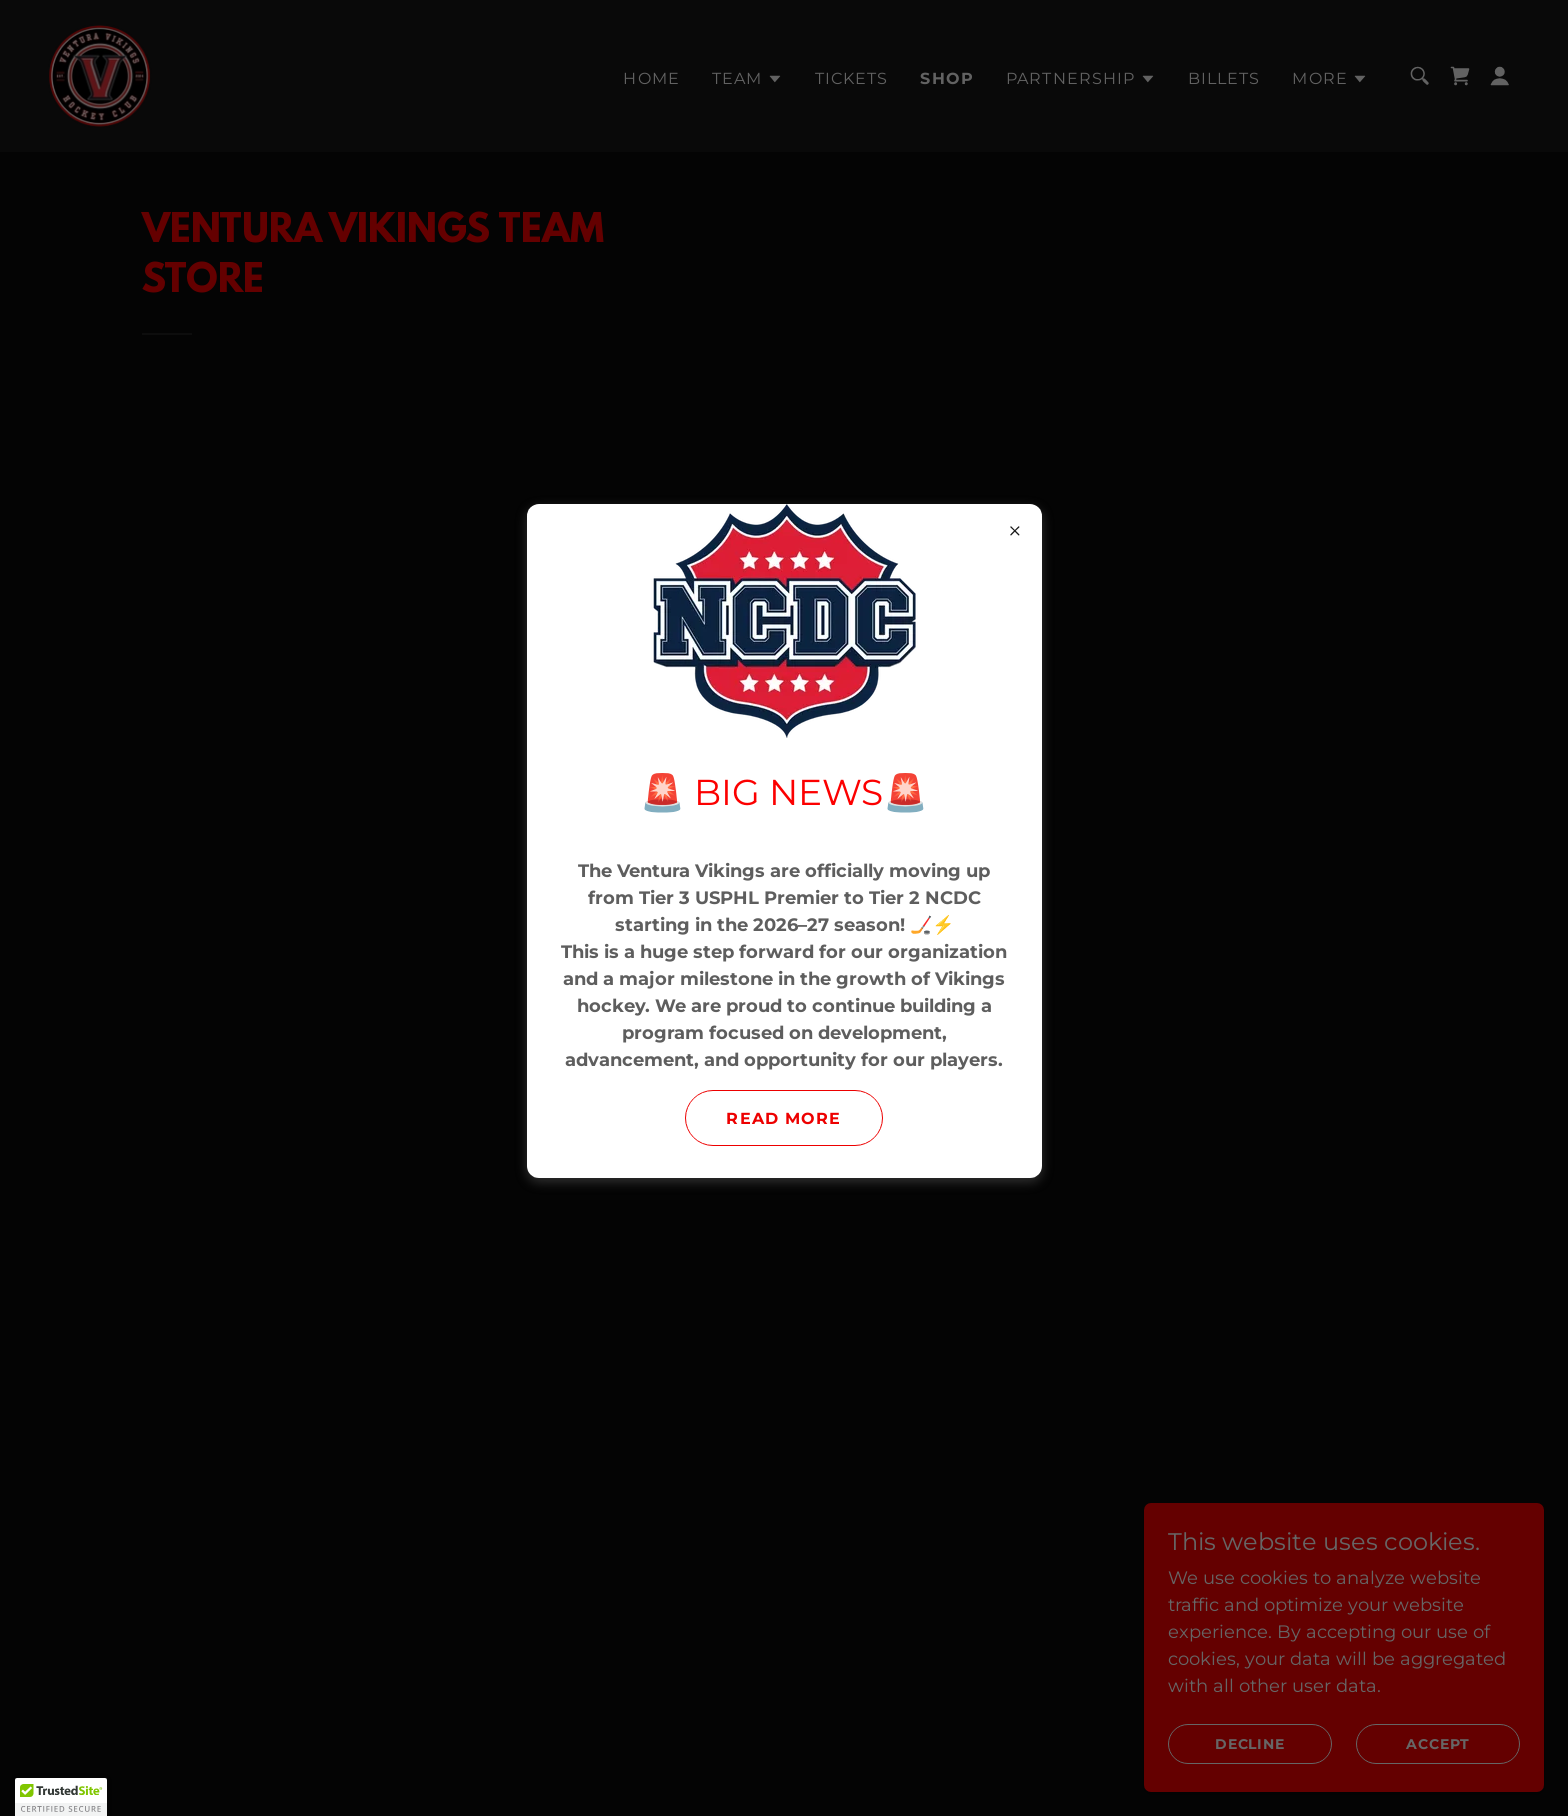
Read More (783, 1118)
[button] (61, 1797)
